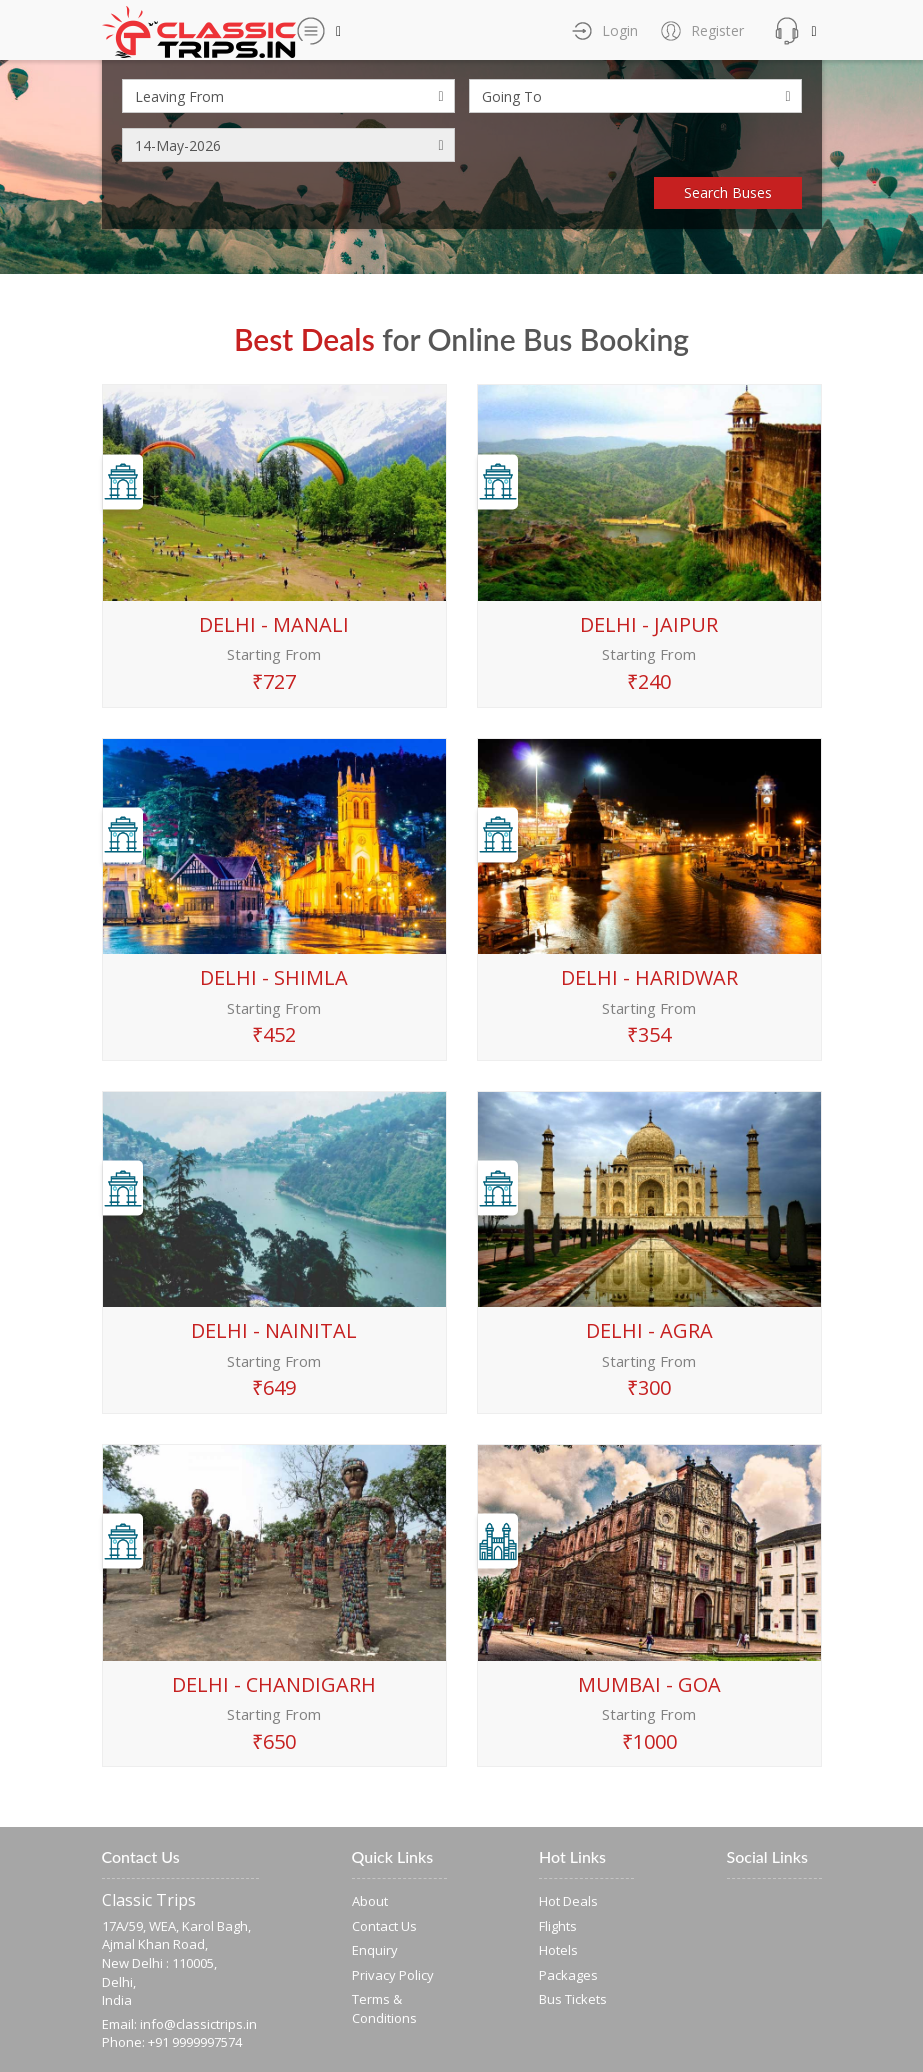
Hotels (558, 1950)
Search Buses (728, 192)
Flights (558, 1926)
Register (715, 30)
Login (618, 30)
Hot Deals (568, 1901)
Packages (568, 1975)
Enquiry (375, 1950)
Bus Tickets (573, 1999)
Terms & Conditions (384, 2008)
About (370, 1901)
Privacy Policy (393, 1975)
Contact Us (384, 1926)
